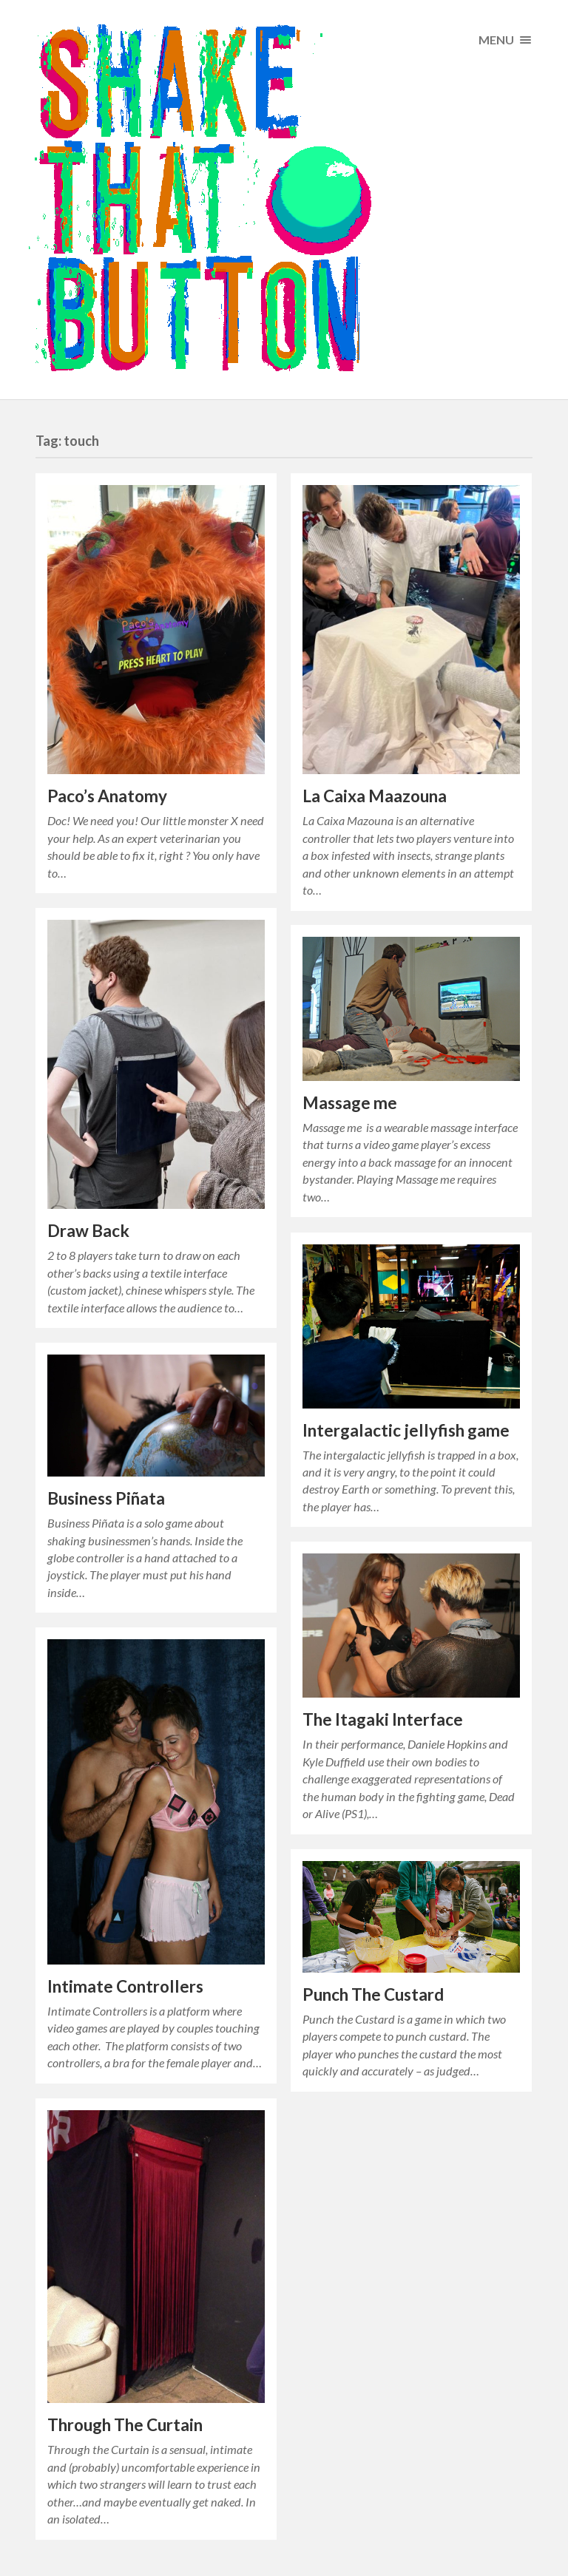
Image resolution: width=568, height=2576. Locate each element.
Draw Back (88, 1231)
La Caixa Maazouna (374, 796)
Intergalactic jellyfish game (406, 1430)
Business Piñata (106, 1498)
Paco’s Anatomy (107, 796)
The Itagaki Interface (382, 1719)
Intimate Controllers (125, 1986)
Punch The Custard (373, 1994)
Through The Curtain (125, 2425)
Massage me (349, 1103)
